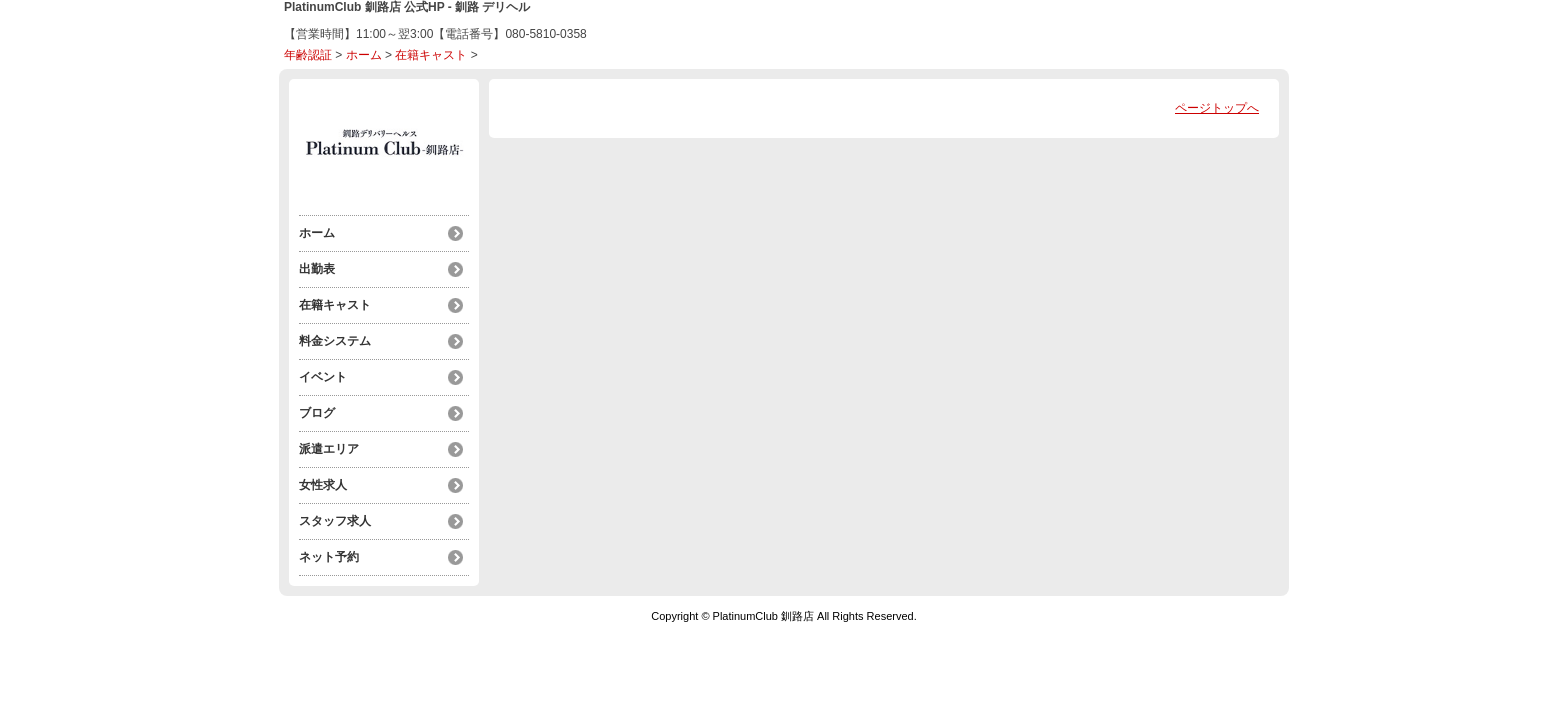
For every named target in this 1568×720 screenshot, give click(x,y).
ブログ (317, 413)
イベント (323, 377)
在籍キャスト (431, 55)
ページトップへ (1217, 108)
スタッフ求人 (335, 521)
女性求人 (323, 485)
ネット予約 (329, 557)
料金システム (335, 341)
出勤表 (317, 269)
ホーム (364, 55)
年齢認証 (308, 55)
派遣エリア (329, 449)
